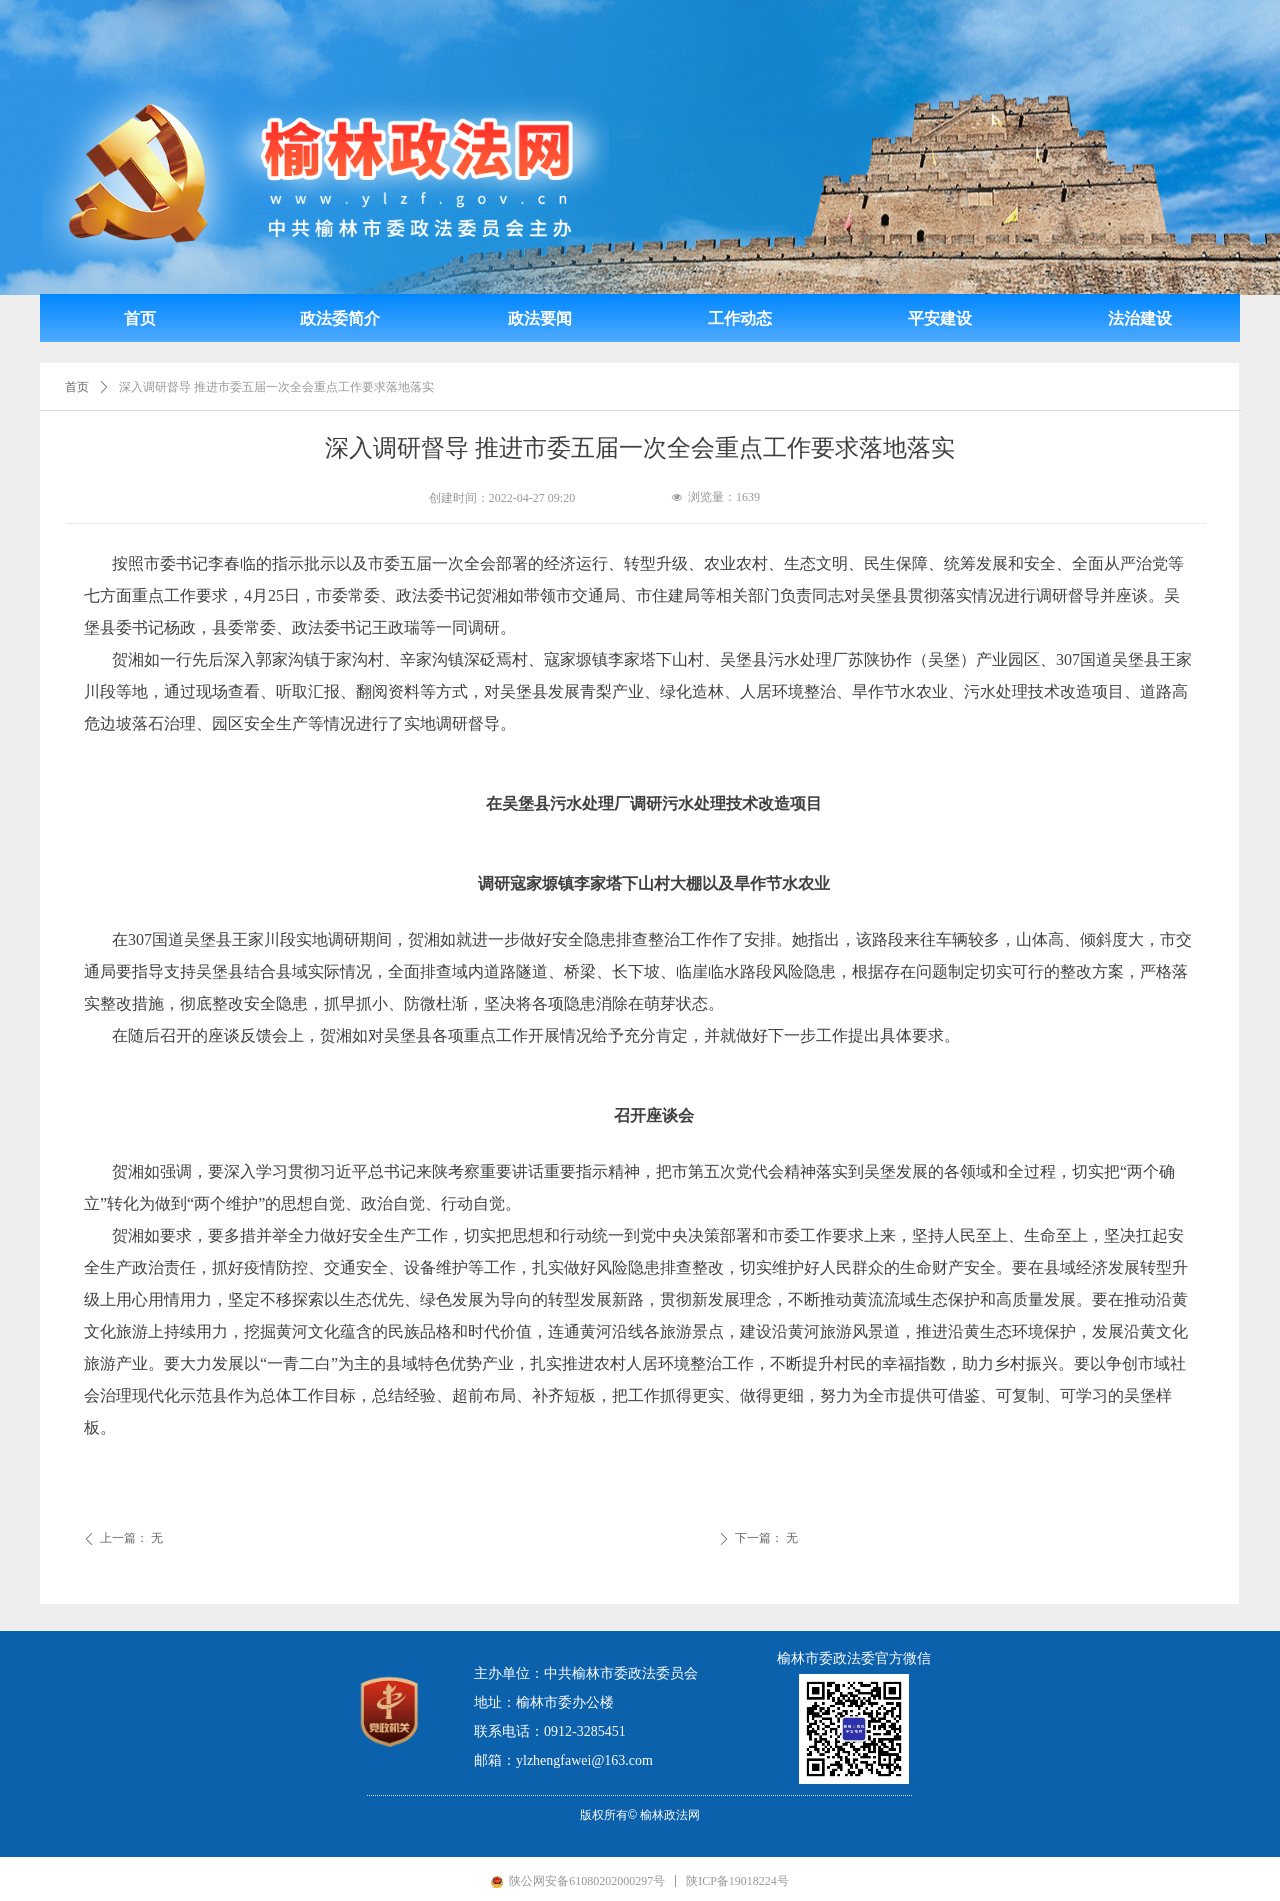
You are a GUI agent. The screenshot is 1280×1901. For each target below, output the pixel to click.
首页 (77, 387)
